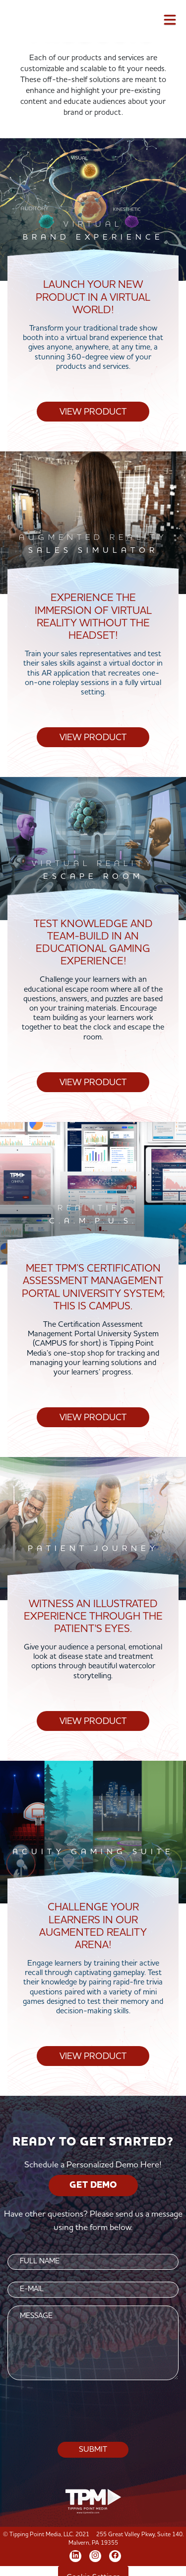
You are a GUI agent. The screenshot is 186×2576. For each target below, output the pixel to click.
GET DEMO (93, 2185)
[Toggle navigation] (170, 22)
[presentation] (93, 2411)
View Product (93, 412)
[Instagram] (95, 2555)
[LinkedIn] (75, 2555)
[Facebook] (115, 2555)
